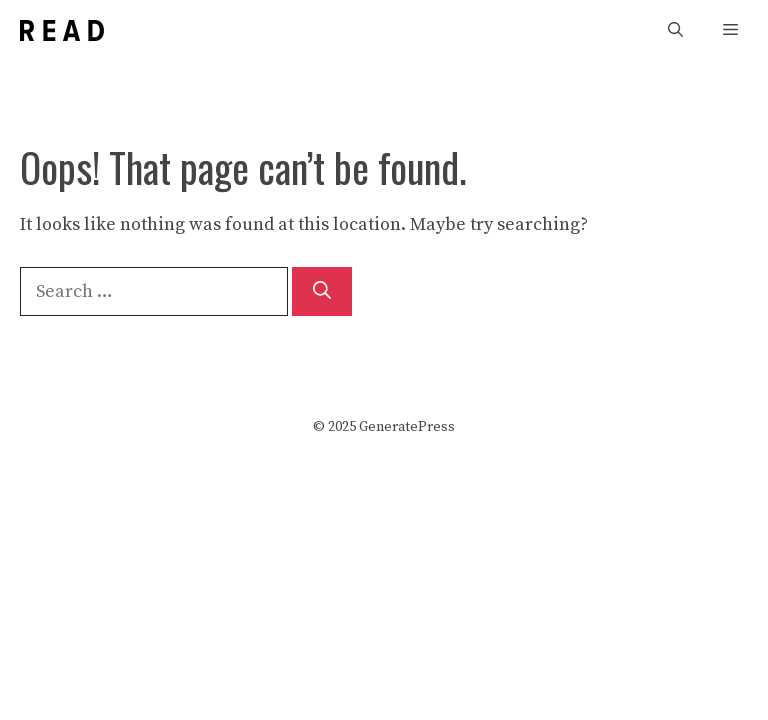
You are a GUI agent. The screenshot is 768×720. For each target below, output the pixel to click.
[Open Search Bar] (675, 30)
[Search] (322, 291)
